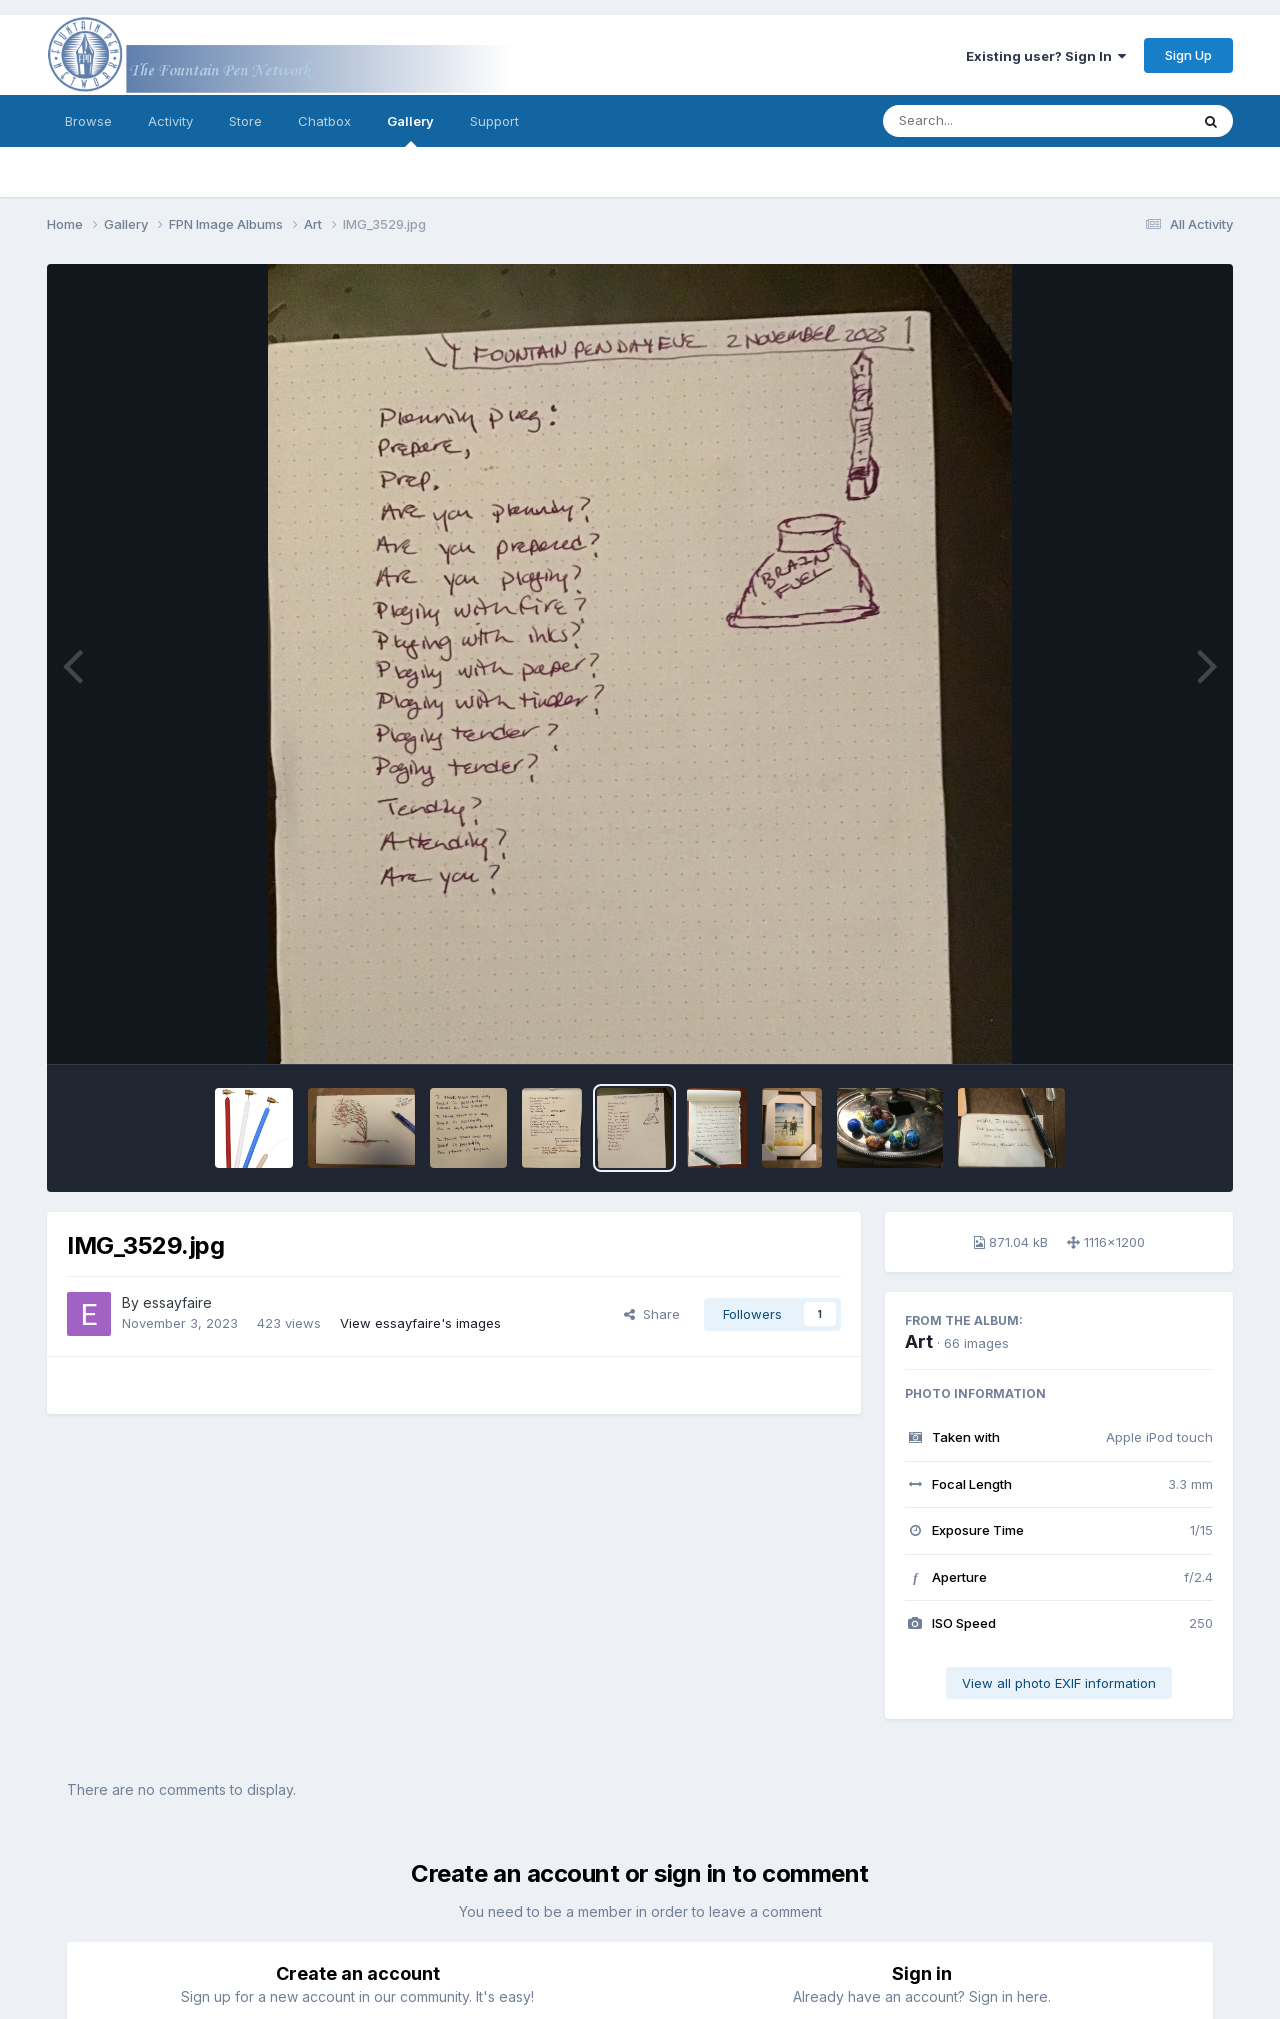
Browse (88, 121)
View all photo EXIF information (1059, 1683)
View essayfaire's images (420, 1323)
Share (652, 1314)
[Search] (981, 121)
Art (919, 1341)
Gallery (410, 130)
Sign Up (1188, 55)
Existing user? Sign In (1046, 56)
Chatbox (324, 121)
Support (494, 121)
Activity (170, 121)
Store (245, 121)
